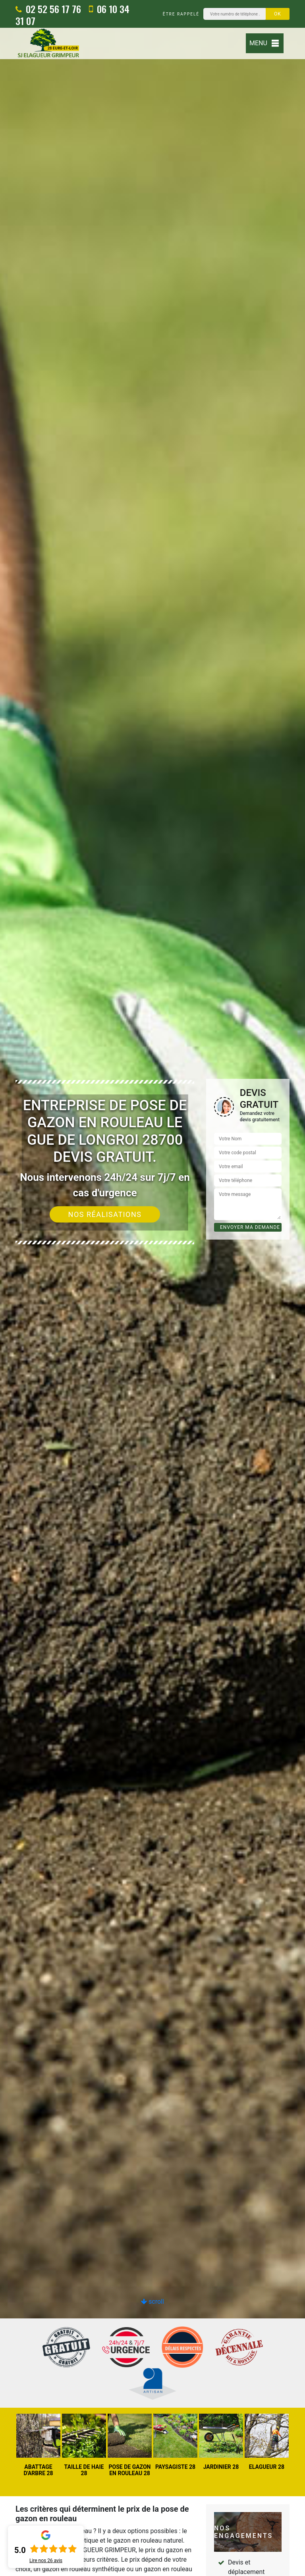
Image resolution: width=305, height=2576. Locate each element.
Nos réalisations (105, 1214)
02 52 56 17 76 (48, 9)
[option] (152, 1288)
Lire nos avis (45, 2560)
